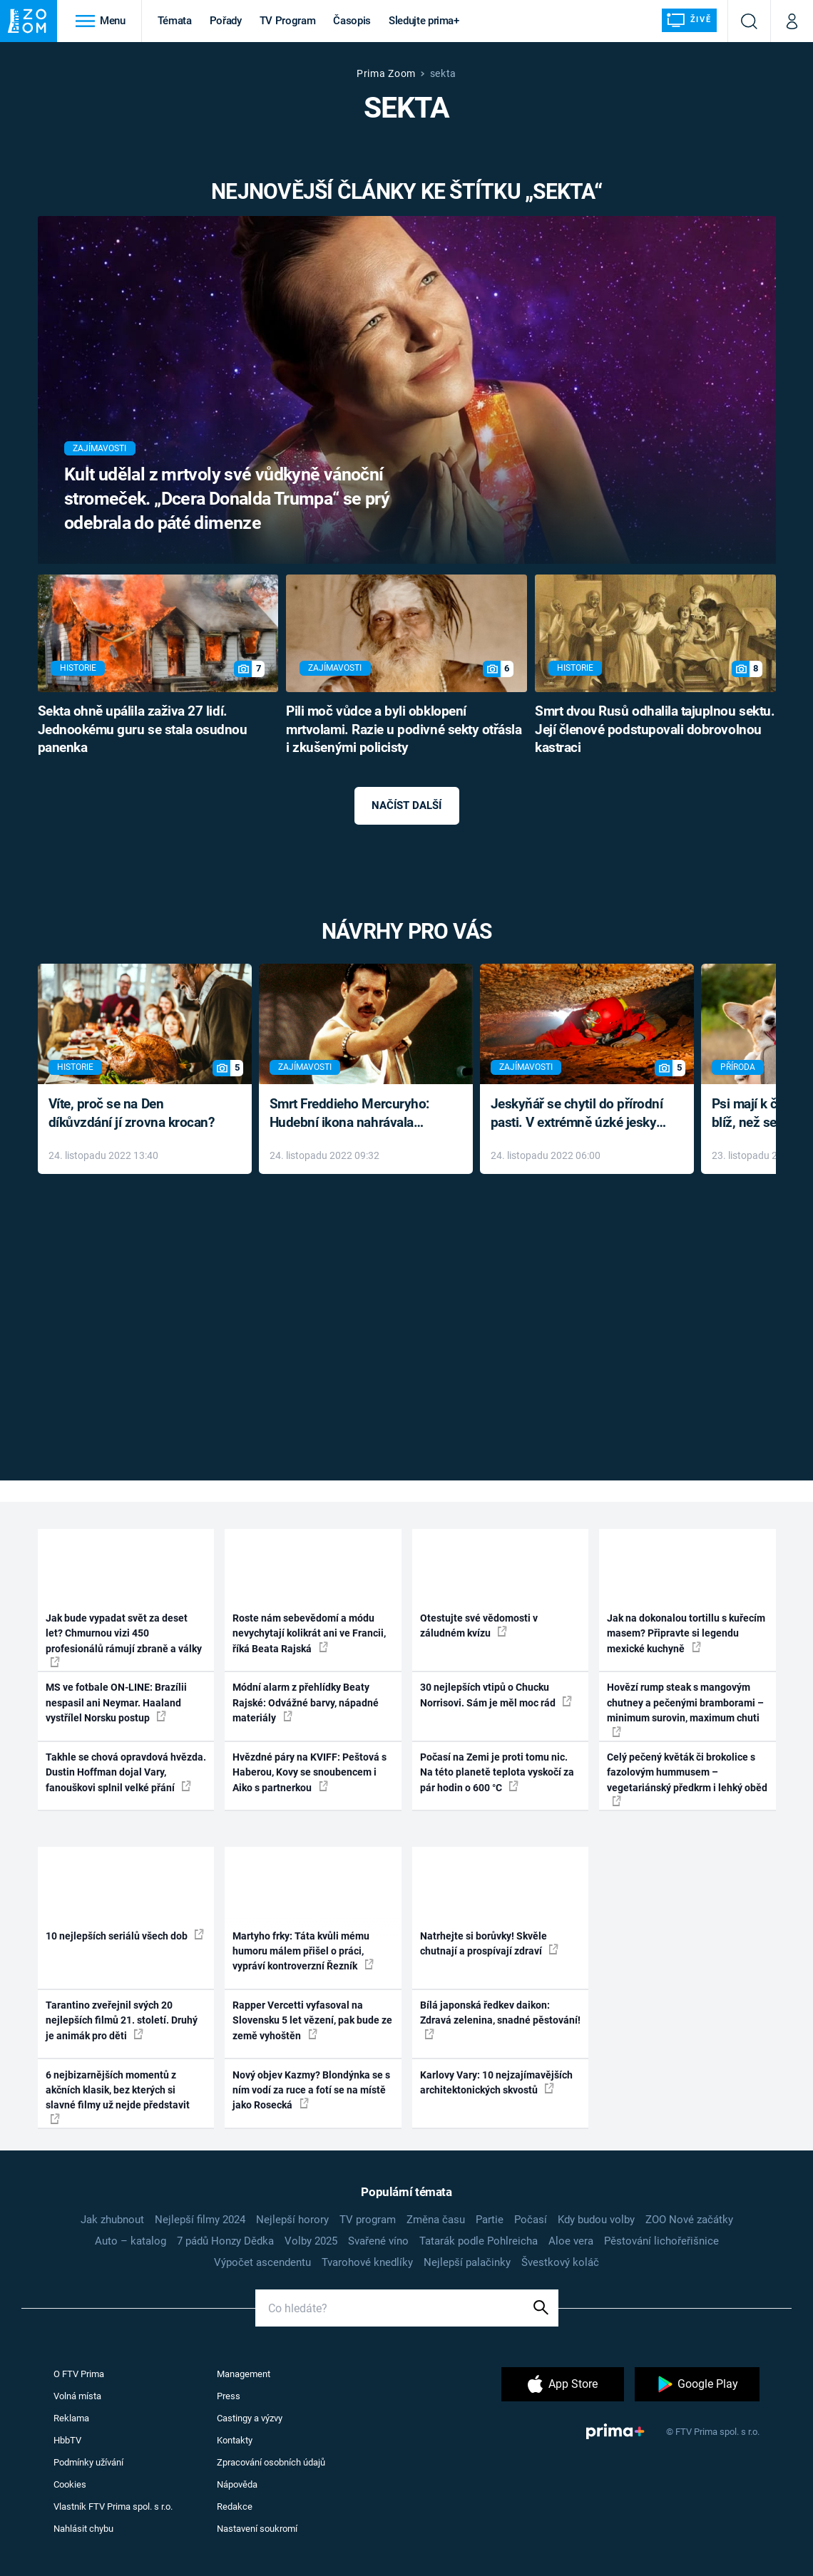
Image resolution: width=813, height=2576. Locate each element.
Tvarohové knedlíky (367, 2262)
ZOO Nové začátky (689, 2219)
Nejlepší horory (292, 2219)
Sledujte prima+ (424, 20)
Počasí (530, 2219)
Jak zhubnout (112, 2219)
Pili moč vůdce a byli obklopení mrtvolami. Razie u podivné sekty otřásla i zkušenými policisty (403, 730)
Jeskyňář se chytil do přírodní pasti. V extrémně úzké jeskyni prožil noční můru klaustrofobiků (579, 1114)
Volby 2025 (311, 2241)
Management (243, 2374)
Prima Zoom (386, 73)
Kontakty (234, 2440)
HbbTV (67, 2440)
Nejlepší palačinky (467, 2262)
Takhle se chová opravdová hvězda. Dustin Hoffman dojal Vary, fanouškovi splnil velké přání (126, 1772)
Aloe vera (570, 2241)
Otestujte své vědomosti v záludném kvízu (479, 1625)
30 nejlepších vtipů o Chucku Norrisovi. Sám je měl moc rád (496, 1694)
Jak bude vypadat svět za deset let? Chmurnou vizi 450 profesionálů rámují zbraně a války (124, 1639)
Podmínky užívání (88, 2462)
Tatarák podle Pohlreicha (478, 2241)
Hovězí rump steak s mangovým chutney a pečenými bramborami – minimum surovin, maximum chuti (685, 1708)
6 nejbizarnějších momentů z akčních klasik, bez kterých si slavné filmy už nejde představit (118, 2096)
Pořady (226, 20)
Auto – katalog (130, 2241)
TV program (367, 2219)
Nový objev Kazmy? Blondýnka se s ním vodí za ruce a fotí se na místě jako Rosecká (311, 2090)
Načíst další (406, 805)
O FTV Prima (78, 2374)
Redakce (234, 2506)
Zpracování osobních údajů (271, 2462)
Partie (489, 2219)
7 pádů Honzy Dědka (225, 2241)
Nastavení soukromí (257, 2528)
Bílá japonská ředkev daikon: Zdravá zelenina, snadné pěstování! (500, 2019)
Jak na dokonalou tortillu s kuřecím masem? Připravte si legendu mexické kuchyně (686, 1633)
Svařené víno (378, 2241)
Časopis (352, 20)
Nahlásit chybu (83, 2528)
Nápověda (237, 2484)
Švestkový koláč (560, 2262)
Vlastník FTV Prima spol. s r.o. (113, 2506)
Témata (175, 20)
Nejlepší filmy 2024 (200, 2219)
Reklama (71, 2418)
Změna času (435, 2219)
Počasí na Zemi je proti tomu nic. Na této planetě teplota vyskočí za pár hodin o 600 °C (497, 1772)
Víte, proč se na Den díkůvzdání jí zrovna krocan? (131, 1113)
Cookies (69, 2484)
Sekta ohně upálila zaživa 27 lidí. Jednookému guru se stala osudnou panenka (142, 730)
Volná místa (77, 2396)
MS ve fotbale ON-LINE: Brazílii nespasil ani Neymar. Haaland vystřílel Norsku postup (116, 1702)
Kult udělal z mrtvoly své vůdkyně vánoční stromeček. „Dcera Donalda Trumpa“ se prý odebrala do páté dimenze (226, 498)
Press (228, 2396)
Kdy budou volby (596, 2219)
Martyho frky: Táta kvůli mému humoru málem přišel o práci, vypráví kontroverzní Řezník (303, 1951)
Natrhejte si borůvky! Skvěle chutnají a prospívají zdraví (489, 1943)
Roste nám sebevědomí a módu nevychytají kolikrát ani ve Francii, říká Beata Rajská (309, 1633)
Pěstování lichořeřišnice (661, 2241)
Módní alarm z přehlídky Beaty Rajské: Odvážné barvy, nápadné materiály (305, 1702)
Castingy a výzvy (249, 2418)
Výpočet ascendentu (262, 2262)
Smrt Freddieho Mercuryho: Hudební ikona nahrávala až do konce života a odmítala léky (355, 1114)
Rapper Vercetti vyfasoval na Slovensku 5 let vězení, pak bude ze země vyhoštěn (312, 2020)
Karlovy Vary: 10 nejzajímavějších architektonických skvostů (496, 2082)
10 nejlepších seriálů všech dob (125, 1935)
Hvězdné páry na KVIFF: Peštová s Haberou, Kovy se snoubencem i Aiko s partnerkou (309, 1772)
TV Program (287, 20)
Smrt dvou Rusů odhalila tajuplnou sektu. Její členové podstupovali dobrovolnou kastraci (654, 730)
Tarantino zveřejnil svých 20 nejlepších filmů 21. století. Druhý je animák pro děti (122, 2020)
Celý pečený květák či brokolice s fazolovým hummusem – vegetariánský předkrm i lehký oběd (687, 1778)
